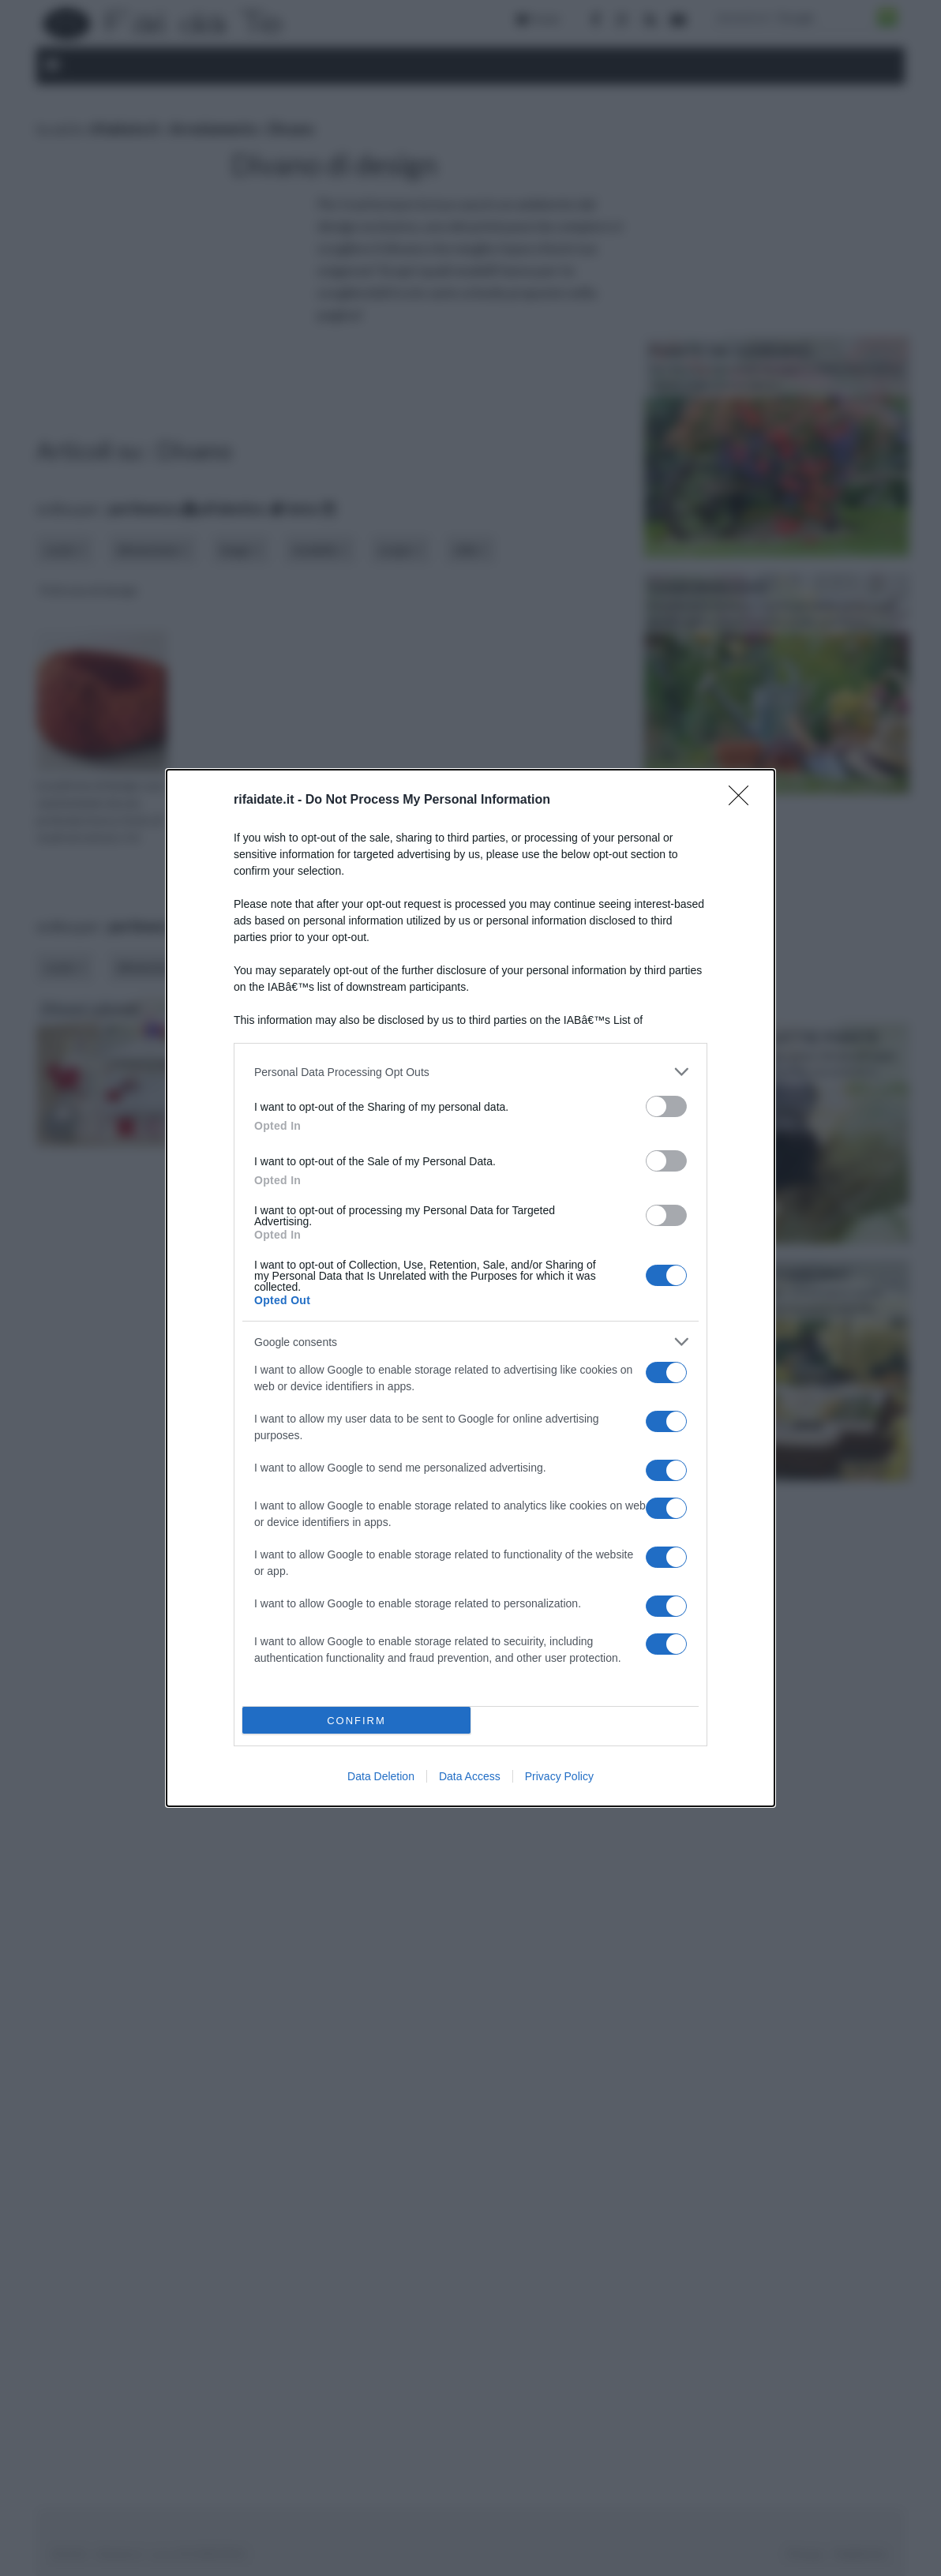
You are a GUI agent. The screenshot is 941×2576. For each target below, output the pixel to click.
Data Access (469, 1776)
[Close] (744, 801)
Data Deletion (380, 1776)
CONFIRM (356, 1721)
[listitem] (470, 1071)
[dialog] (470, 1288)
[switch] (666, 1106)
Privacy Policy (559, 1776)
